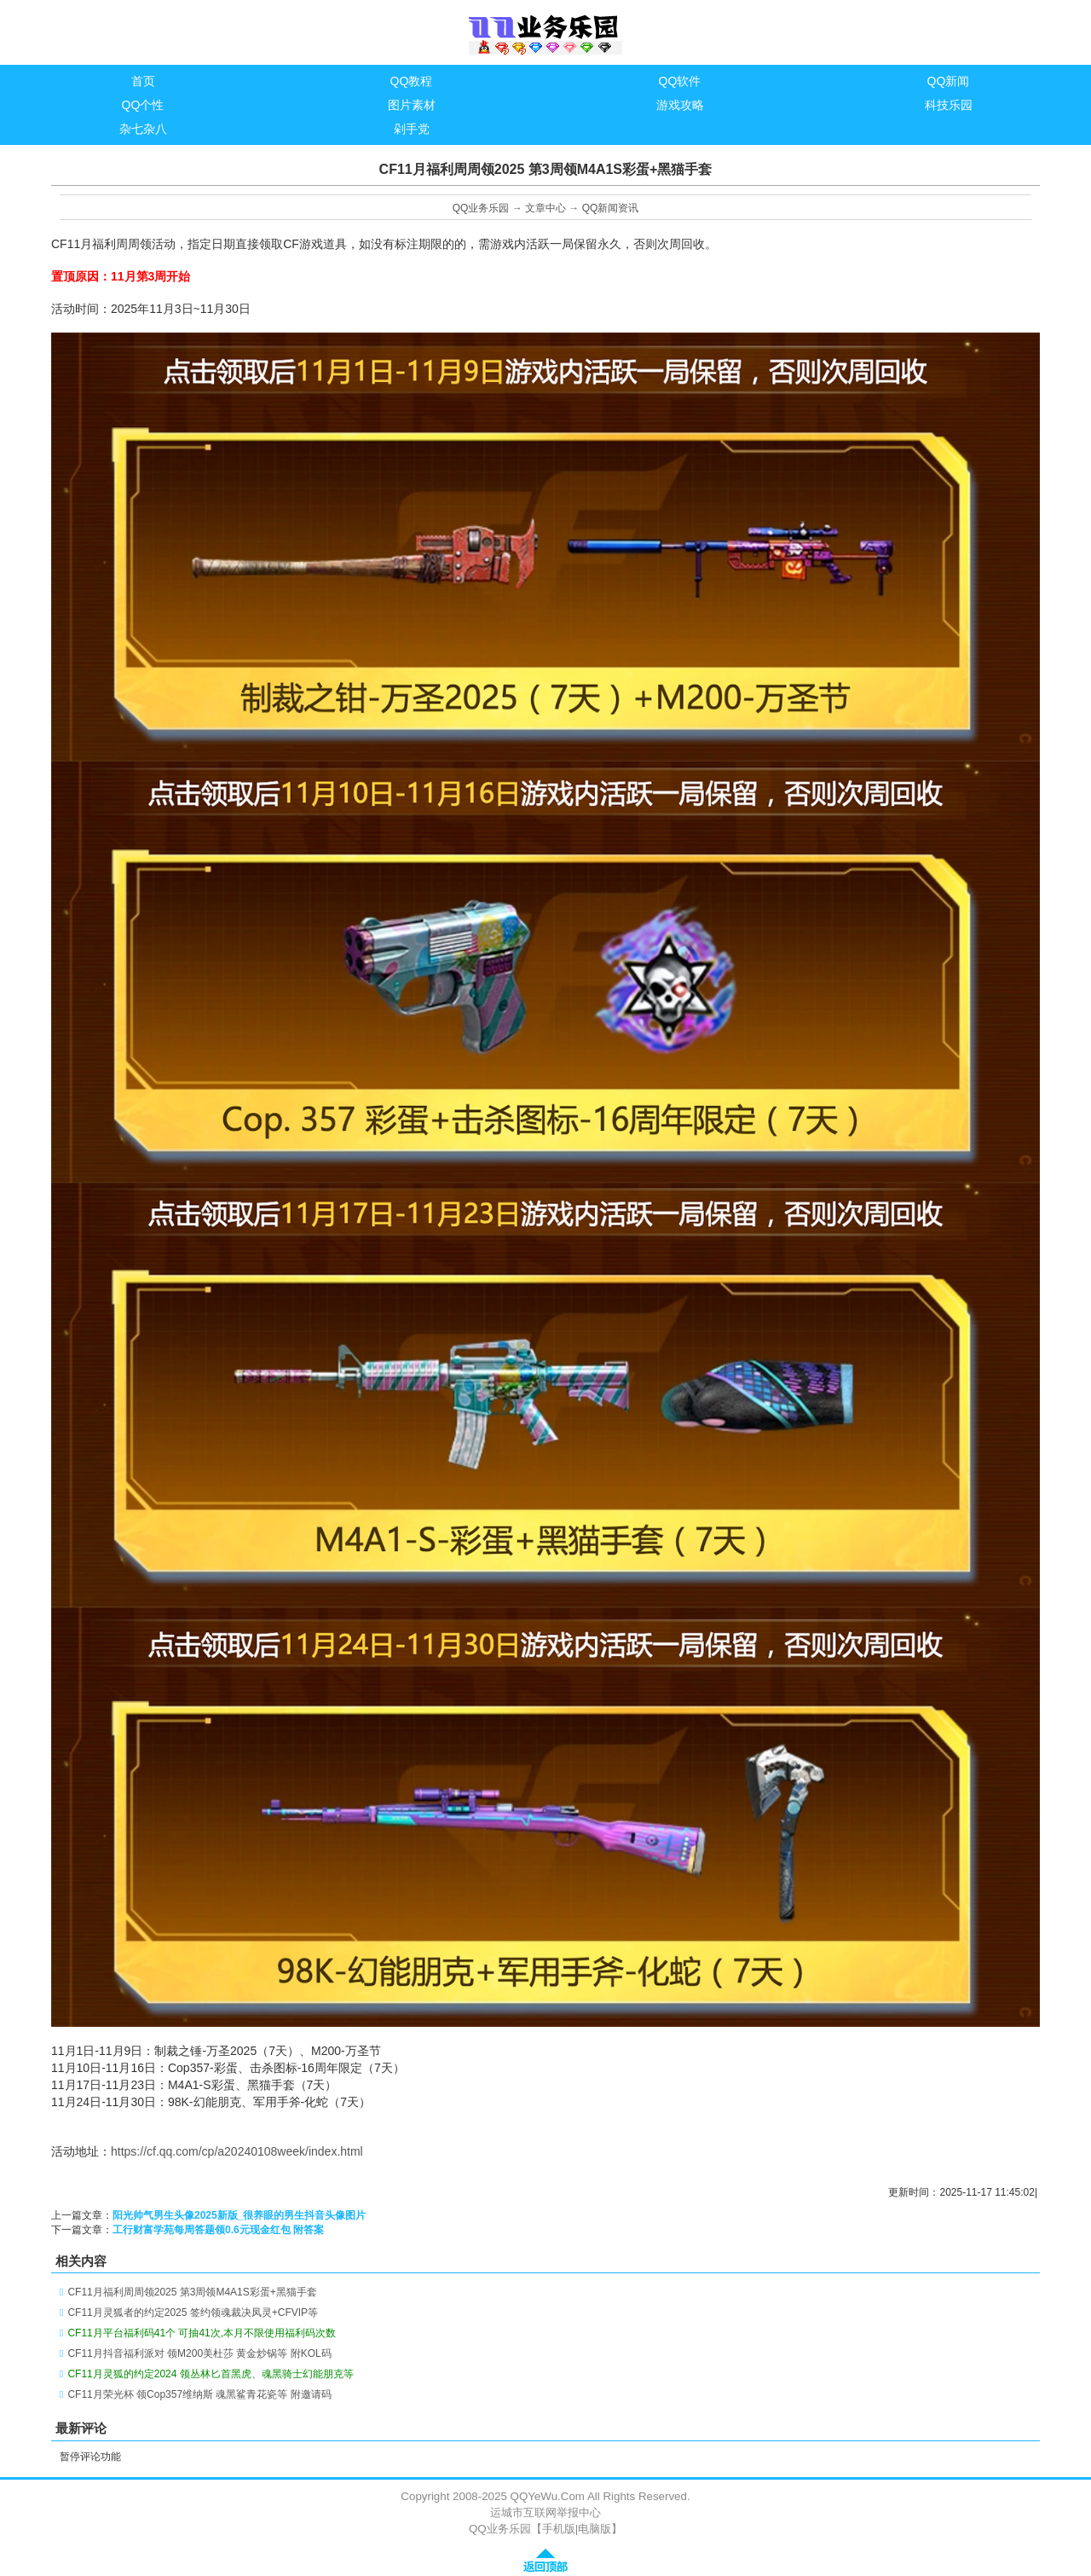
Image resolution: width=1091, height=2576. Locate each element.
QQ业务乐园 (481, 208)
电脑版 (594, 2528)
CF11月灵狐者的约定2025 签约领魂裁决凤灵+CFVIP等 (192, 2312)
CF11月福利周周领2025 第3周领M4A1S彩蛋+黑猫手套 (191, 2292)
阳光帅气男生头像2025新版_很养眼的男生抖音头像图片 (239, 2215)
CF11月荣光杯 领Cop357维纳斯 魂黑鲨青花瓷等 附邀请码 (199, 2394)
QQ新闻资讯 (610, 208)
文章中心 (545, 208)
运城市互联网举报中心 (545, 2512)
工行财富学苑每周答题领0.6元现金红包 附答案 (218, 2230)
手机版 (558, 2528)
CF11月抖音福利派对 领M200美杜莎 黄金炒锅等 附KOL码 (199, 2353)
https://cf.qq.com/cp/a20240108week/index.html (237, 2151)
